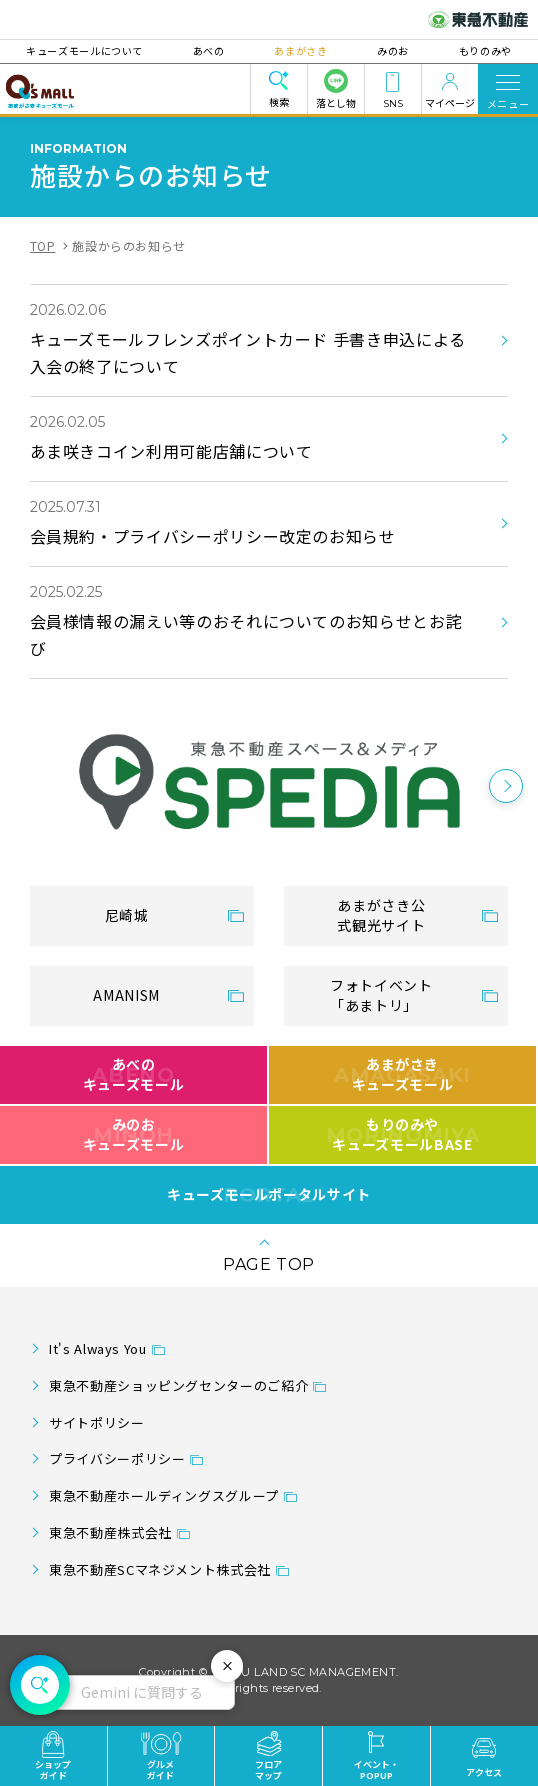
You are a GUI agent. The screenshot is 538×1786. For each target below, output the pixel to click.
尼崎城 (127, 915)
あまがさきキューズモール (402, 1074)
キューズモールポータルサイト (269, 1195)
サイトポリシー (96, 1422)
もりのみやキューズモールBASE (402, 1134)
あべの (211, 50)
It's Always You (98, 1348)
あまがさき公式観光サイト (381, 915)
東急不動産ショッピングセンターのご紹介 (178, 1385)
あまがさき (300, 50)
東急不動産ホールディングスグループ (164, 1495)
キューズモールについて (88, 50)
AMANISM (126, 995)
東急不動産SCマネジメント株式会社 (160, 1569)
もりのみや (481, 50)
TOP (43, 245)
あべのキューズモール (133, 1074)
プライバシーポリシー (117, 1458)
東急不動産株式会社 (110, 1532)
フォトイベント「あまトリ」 (381, 995)
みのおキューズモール (133, 1134)
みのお (391, 50)
